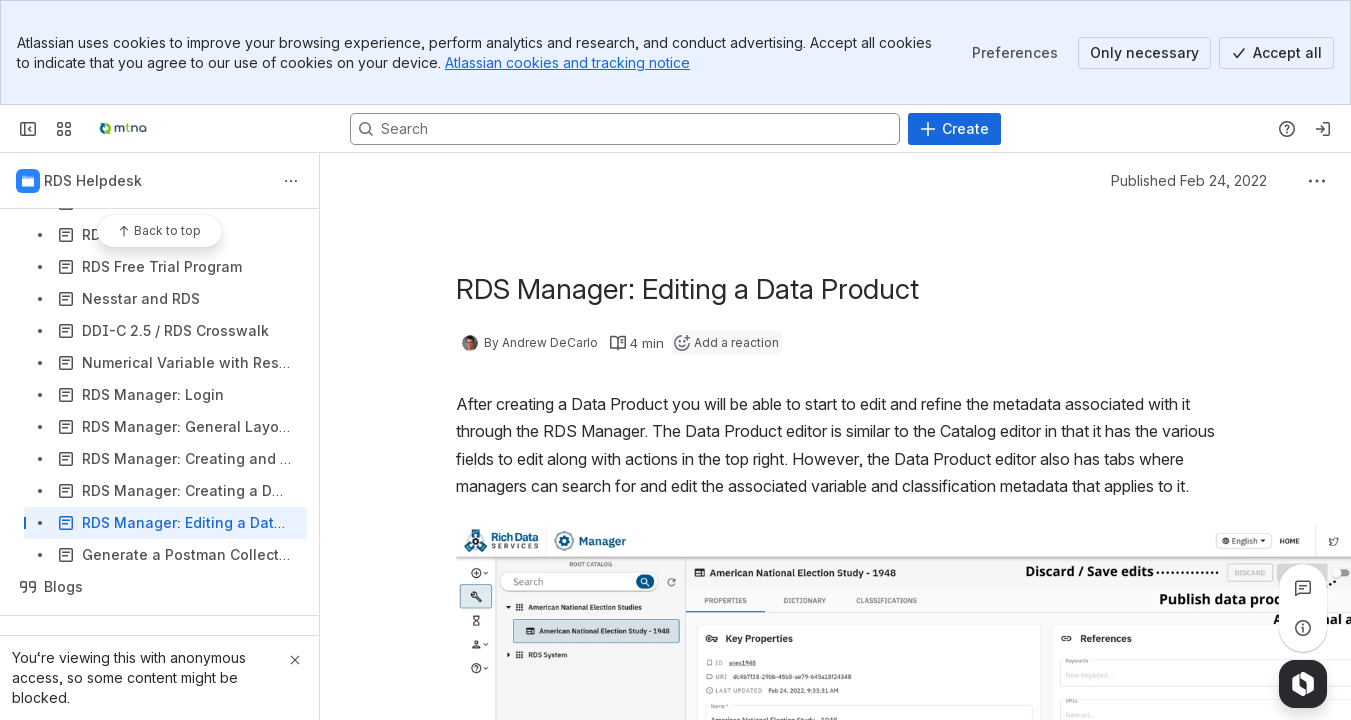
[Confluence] (123, 129)
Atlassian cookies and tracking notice (567, 62)
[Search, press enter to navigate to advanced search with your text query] (625, 129)
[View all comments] (1303, 588)
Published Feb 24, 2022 (1189, 180)
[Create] (954, 129)
